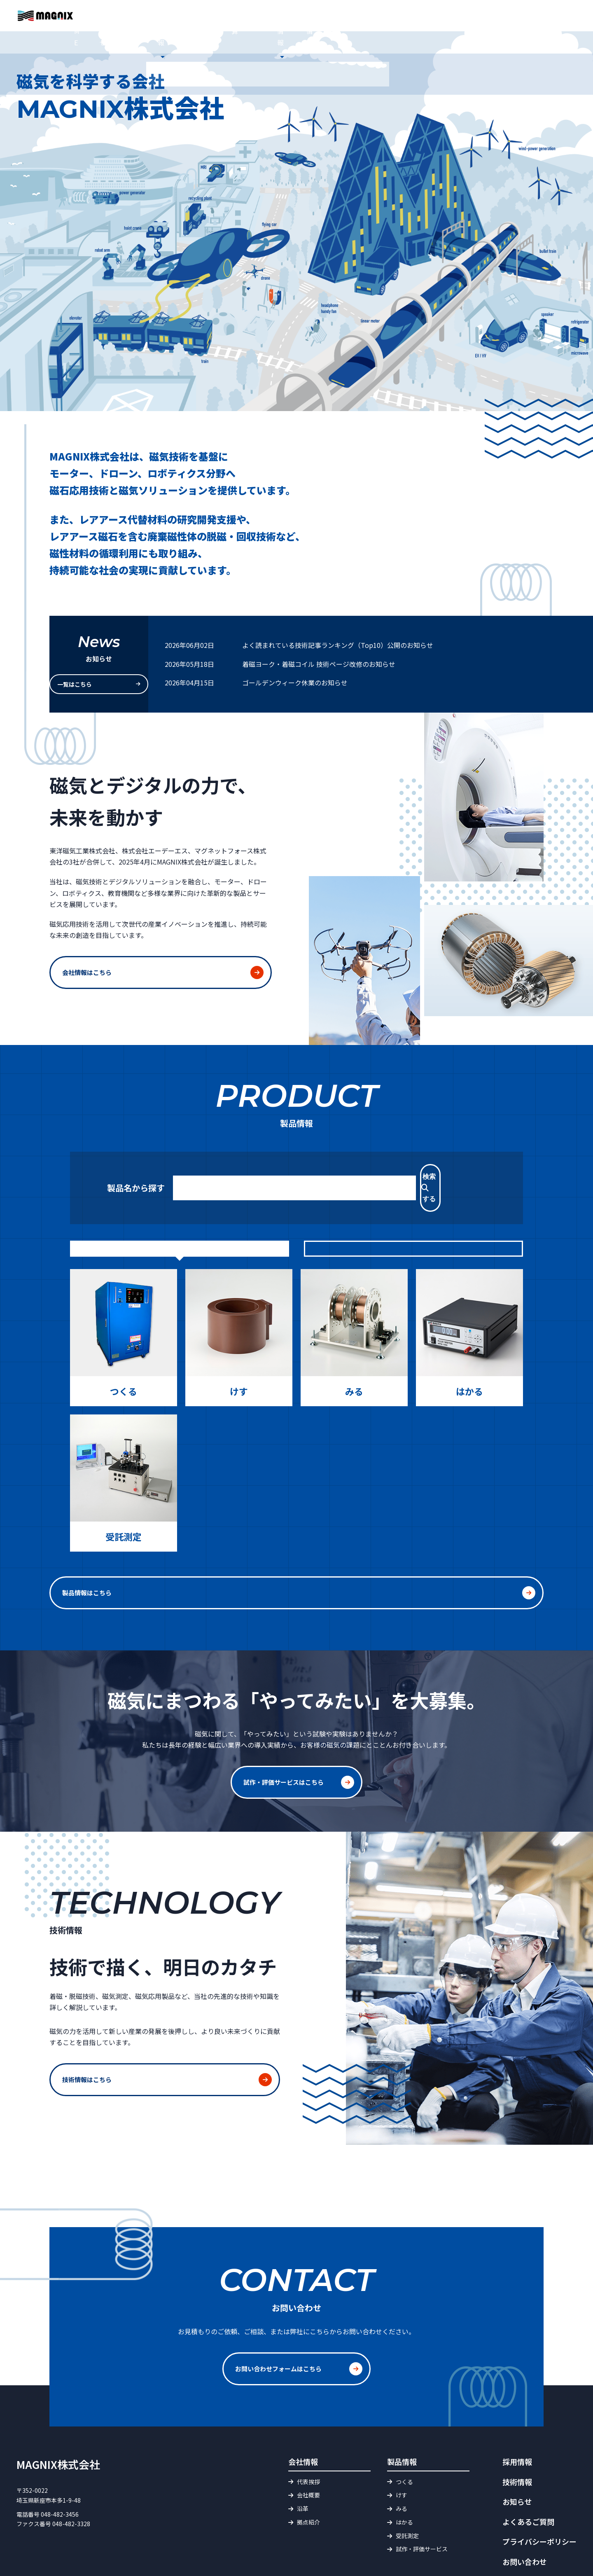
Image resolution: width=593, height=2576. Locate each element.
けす (401, 2451)
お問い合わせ (560, 24)
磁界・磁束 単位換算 (394, 35)
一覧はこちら (91, 682)
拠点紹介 (308, 2477)
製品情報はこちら (278, 1561)
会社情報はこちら (88, 965)
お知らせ (173, 35)
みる (401, 2464)
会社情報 (216, 35)
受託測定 (407, 2491)
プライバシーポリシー (539, 2497)
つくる (404, 2437)
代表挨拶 (308, 2437)
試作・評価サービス (318, 35)
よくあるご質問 (372, 13)
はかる (404, 2477)
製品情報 (258, 35)
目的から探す (179, 1217)
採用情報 (497, 35)
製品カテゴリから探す (413, 1217)
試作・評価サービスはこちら (286, 1746)
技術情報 (454, 35)
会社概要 (308, 2451)
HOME (133, 35)
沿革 (302, 2464)
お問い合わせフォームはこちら (281, 2328)
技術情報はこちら (88, 2044)
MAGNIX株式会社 (58, 2419)
